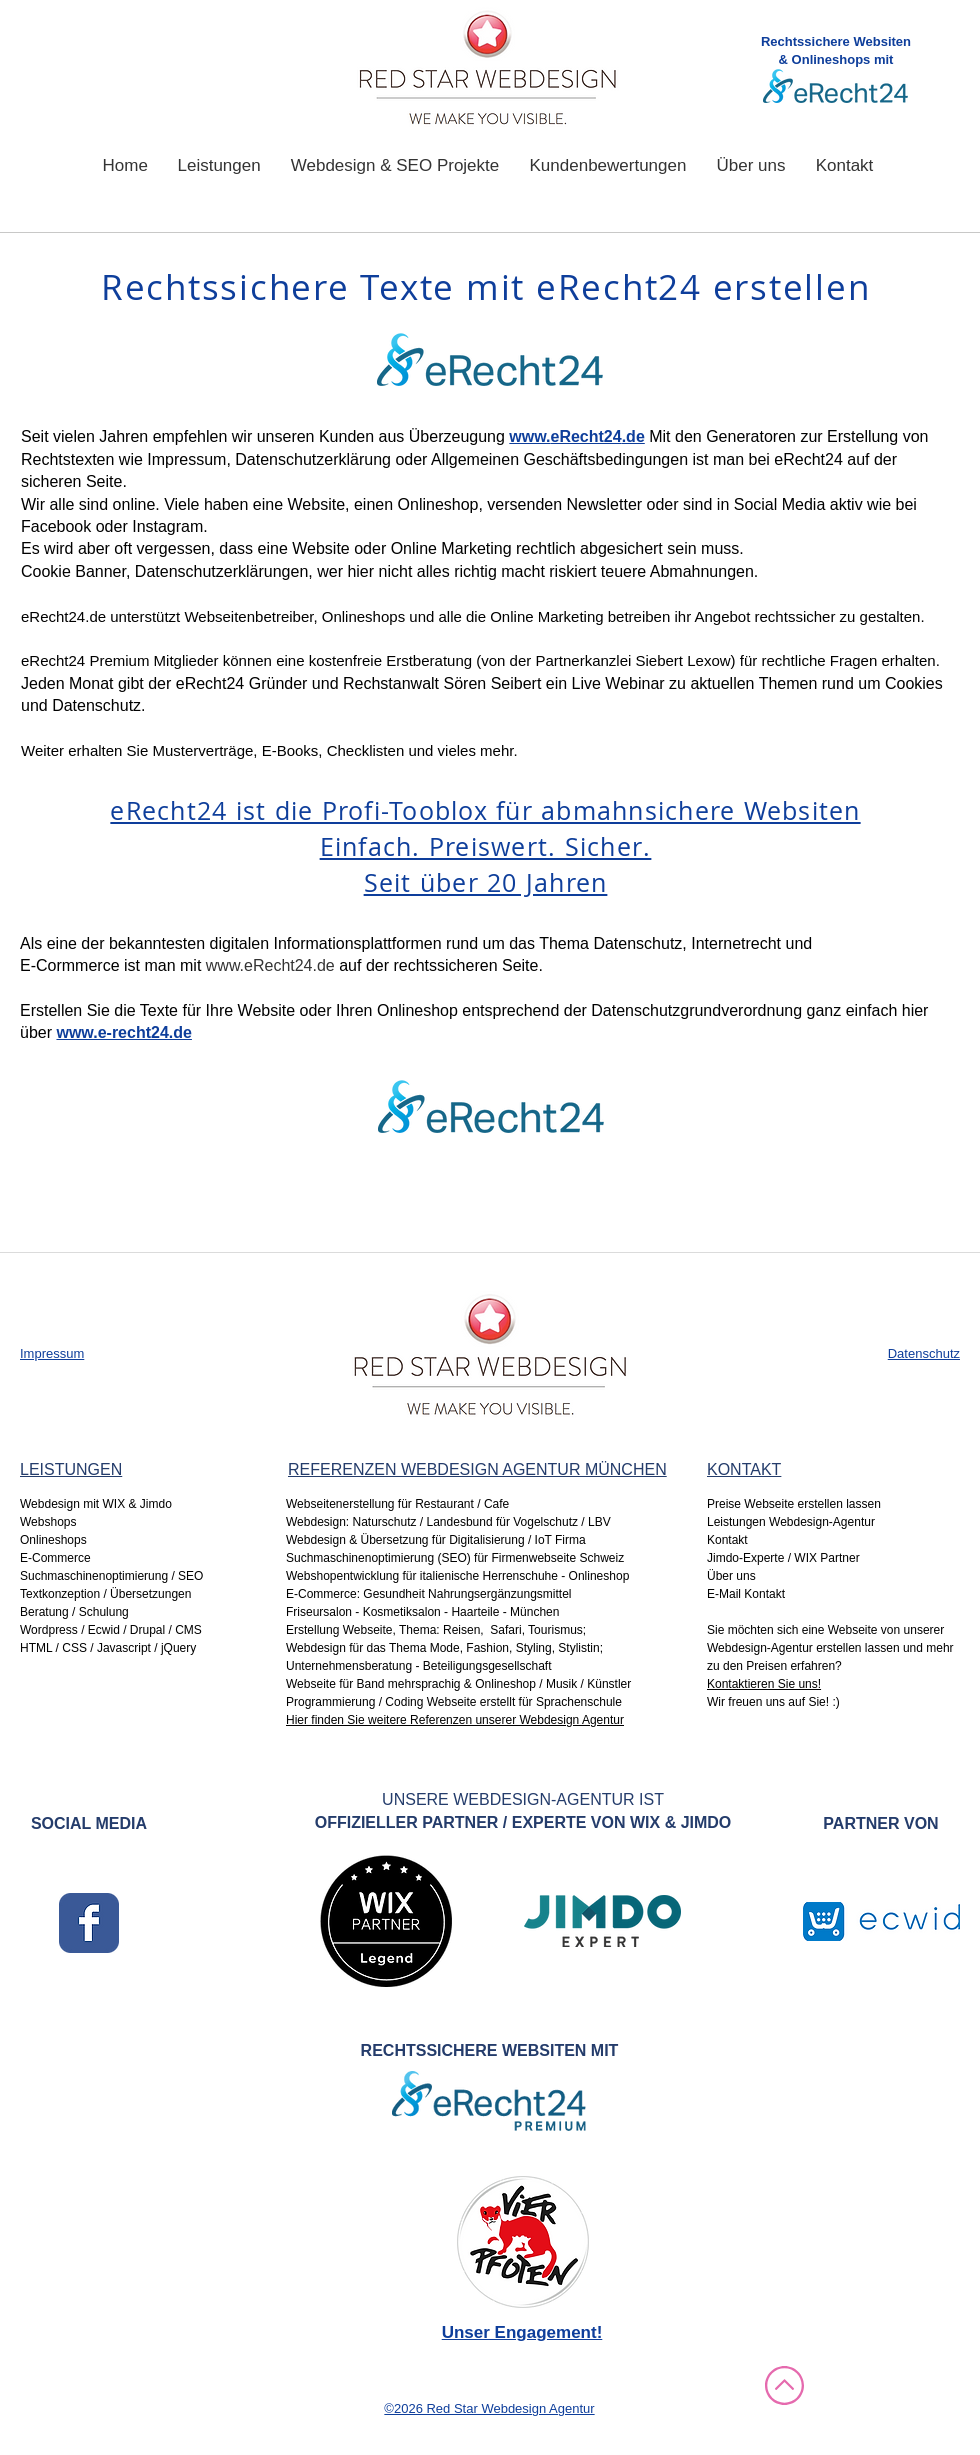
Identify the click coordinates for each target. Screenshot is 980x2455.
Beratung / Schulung (74, 1612)
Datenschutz (924, 1353)
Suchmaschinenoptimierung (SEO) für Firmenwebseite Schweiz (456, 1558)
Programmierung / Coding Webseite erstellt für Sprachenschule (455, 1702)
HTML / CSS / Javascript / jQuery (108, 1648)
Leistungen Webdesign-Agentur (791, 1522)
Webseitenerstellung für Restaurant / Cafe (399, 1504)
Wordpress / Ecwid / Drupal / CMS (111, 1630)
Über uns (731, 1576)
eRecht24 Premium (85, 660)
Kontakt (727, 1540)
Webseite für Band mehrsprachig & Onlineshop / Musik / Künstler (458, 1684)
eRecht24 (808, 459)
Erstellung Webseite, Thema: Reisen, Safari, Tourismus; (436, 1630)
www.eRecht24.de (270, 965)
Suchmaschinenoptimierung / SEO (111, 1576)
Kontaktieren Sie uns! (764, 1684)
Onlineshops (53, 1540)
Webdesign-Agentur (760, 1648)
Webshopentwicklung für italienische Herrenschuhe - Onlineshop (457, 1576)
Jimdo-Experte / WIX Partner (783, 1558)
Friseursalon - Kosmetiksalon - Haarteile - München (422, 1612)
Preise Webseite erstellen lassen (794, 1504)
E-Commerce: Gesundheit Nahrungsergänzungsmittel (428, 1594)
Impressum (52, 1353)
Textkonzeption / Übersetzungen (105, 1594)
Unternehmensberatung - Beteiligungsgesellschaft (419, 1666)
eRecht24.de (63, 616)
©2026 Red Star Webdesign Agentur (489, 2408)
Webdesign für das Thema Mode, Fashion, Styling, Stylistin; (444, 1648)
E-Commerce (55, 1558)
